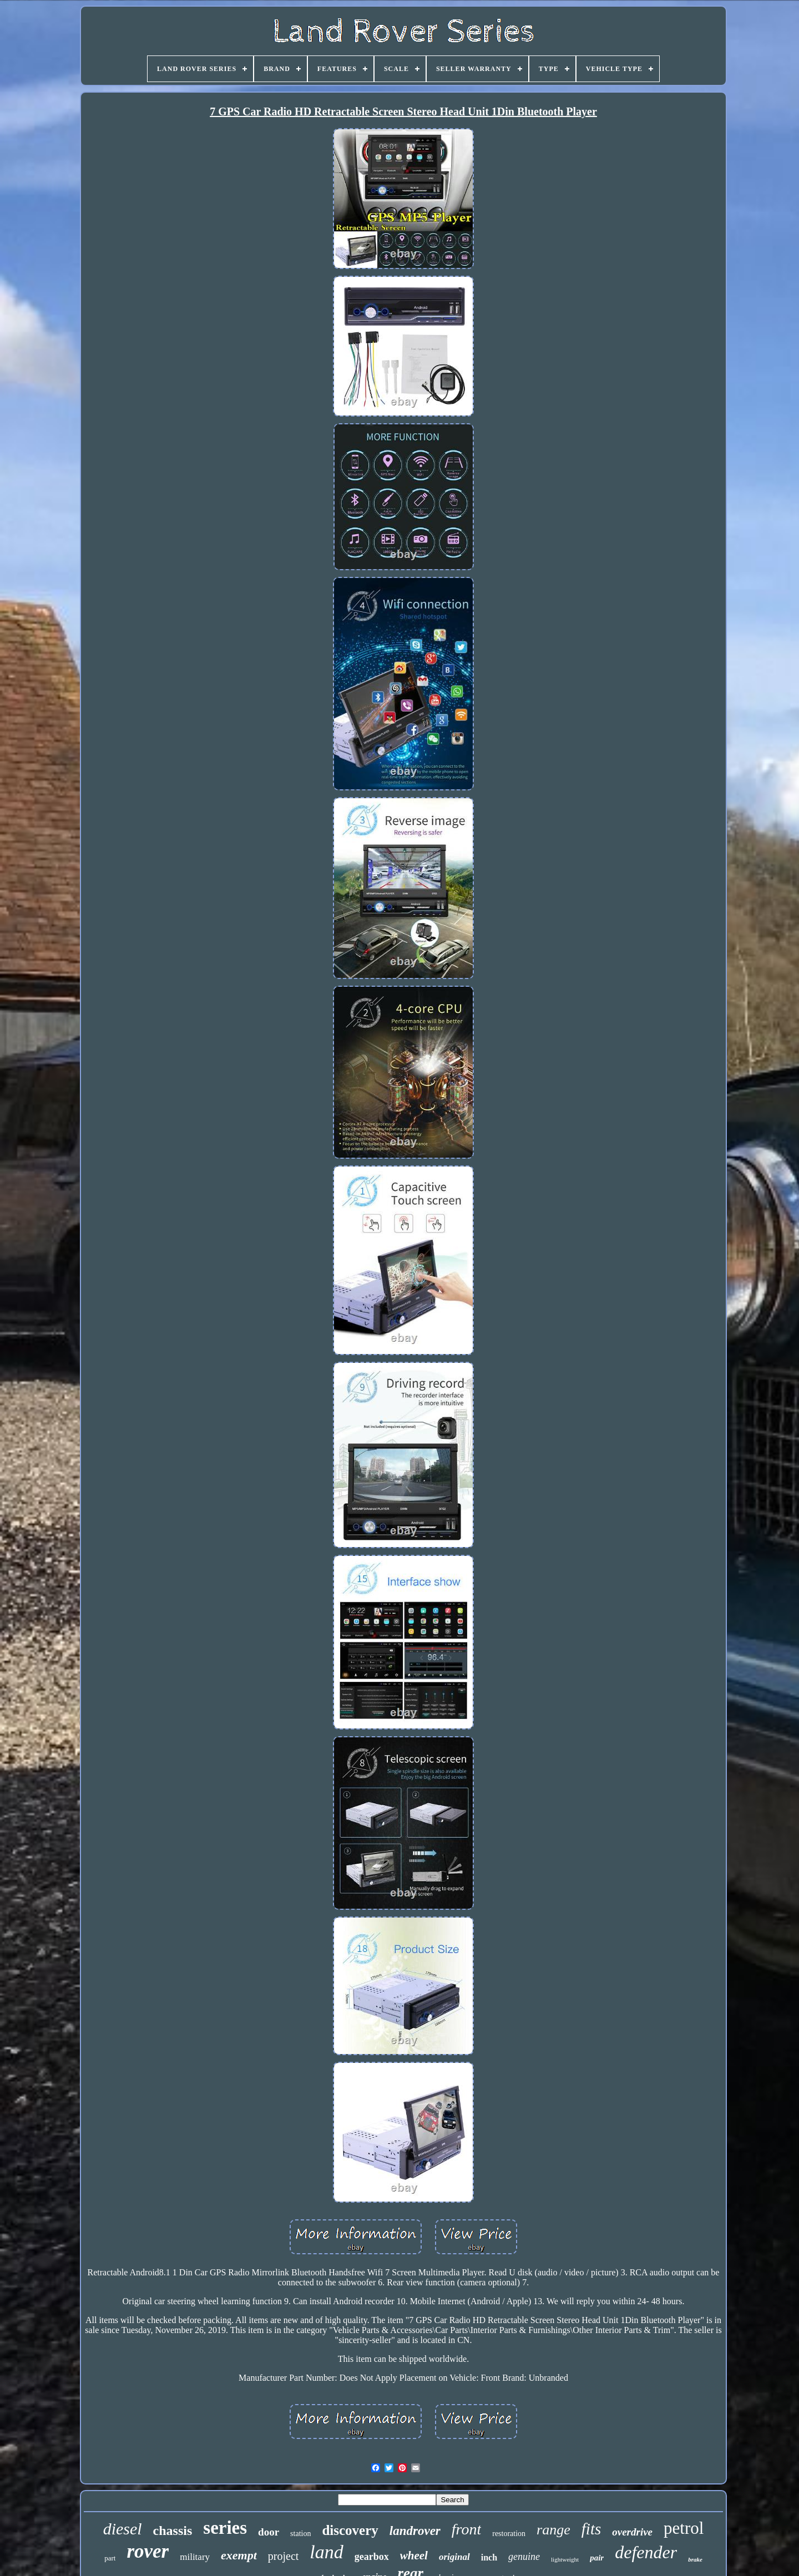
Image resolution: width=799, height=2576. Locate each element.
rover (148, 2551)
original (454, 2557)
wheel (414, 2555)
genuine (524, 2556)
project (283, 2556)
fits (591, 2529)
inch (489, 2557)
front (466, 2529)
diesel (122, 2528)
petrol (684, 2528)
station (300, 2533)
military (195, 2557)
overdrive (632, 2532)
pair (597, 2557)
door (268, 2532)
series (225, 2528)
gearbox (372, 2556)
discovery (350, 2530)
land (326, 2552)
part (109, 2558)
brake (695, 2559)
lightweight (565, 2559)
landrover (415, 2531)
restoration (508, 2533)
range (553, 2530)
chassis (173, 2530)
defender (646, 2552)
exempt (239, 2555)
